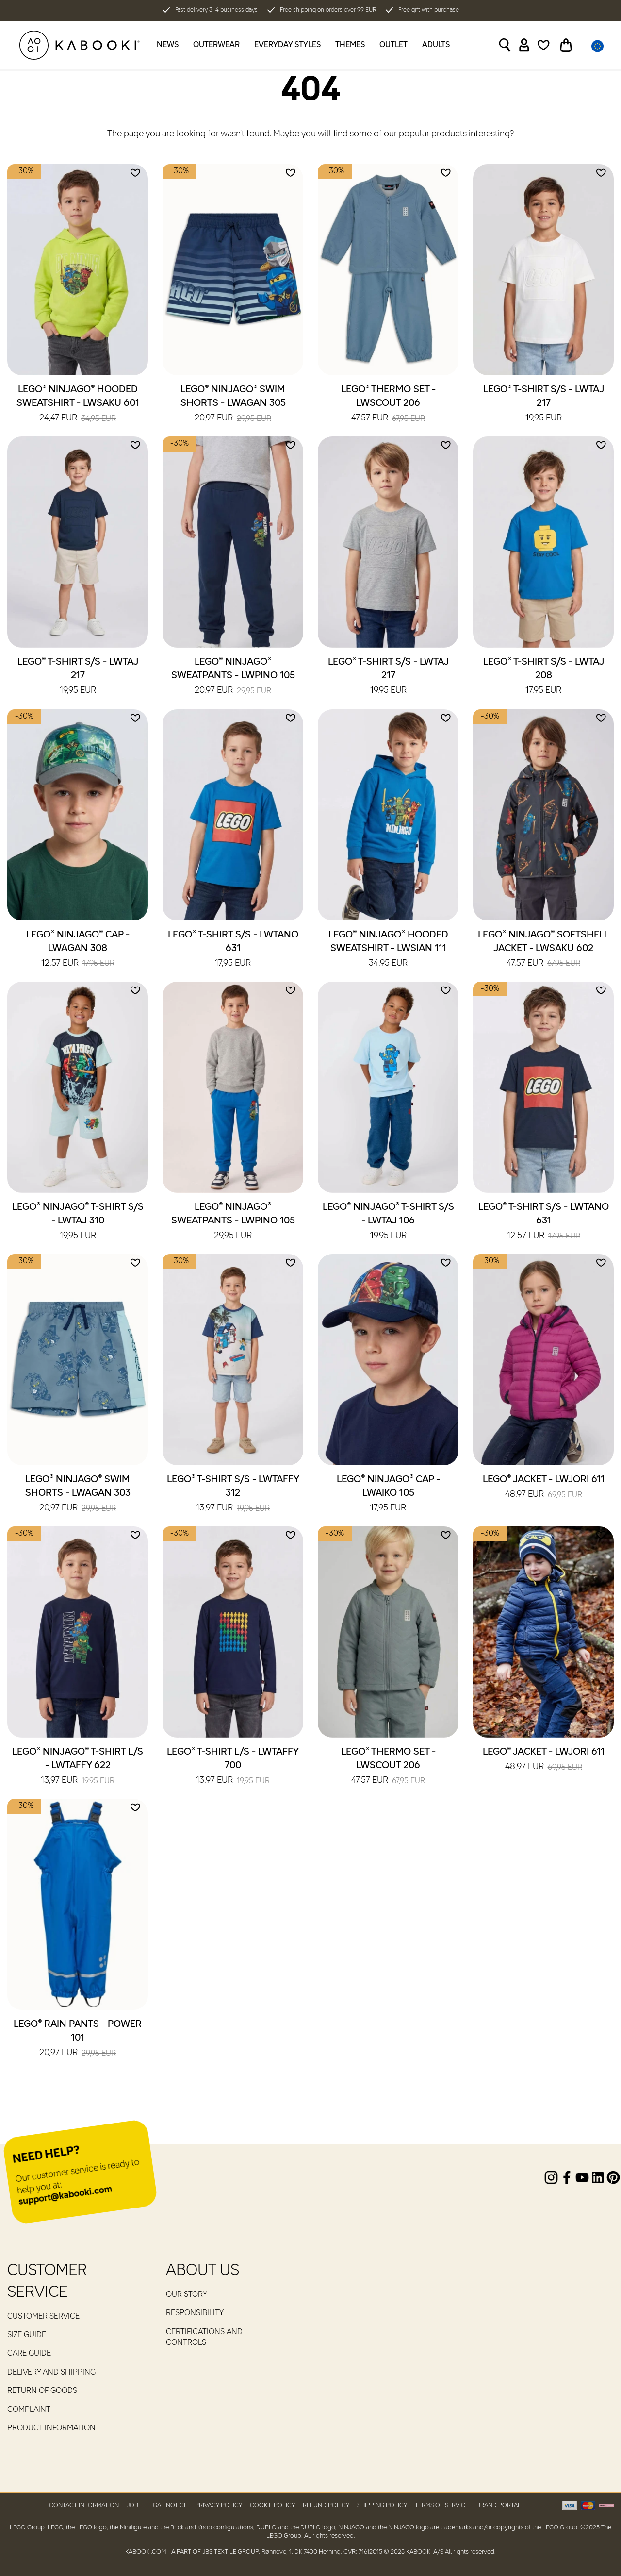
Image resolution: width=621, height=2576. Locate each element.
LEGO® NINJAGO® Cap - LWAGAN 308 (78, 950)
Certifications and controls (204, 2337)
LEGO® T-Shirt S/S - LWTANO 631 (233, 950)
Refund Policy (326, 2505)
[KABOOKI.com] (79, 45)
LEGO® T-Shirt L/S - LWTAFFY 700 (233, 1767)
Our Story (186, 2295)
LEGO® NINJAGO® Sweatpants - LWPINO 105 (233, 677)
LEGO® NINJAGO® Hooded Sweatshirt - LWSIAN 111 (388, 950)
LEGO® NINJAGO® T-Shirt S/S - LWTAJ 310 (78, 1222)
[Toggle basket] (566, 45)
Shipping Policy (382, 2505)
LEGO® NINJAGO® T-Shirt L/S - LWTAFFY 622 (77, 1767)
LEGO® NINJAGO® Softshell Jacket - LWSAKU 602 (543, 950)
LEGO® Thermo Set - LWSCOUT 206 (388, 404)
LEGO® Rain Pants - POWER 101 (78, 2039)
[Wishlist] (544, 45)
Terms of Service (442, 2505)
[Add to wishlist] (135, 173)
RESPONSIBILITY (195, 2313)
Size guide (26, 2335)
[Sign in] (524, 45)
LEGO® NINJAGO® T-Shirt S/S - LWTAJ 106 (388, 1222)
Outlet (393, 45)
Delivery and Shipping (51, 2372)
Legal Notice (166, 2505)
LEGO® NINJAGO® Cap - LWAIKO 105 (388, 1494)
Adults (436, 45)
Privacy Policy (218, 2505)
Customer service (43, 2317)
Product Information (51, 2428)
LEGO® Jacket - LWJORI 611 (544, 1487)
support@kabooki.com (65, 2196)
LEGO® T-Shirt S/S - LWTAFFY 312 (233, 1494)
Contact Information (84, 2505)
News (168, 45)
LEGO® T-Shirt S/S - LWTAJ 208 (543, 677)
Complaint (28, 2410)
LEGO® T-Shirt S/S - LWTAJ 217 (543, 404)
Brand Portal (498, 2505)
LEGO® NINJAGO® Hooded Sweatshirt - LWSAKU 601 (77, 404)
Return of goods (42, 2391)
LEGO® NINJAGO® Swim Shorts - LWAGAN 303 (78, 1494)
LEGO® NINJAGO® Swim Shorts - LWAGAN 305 (233, 404)
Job (132, 2505)
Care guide (29, 2354)
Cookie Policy (272, 2505)
